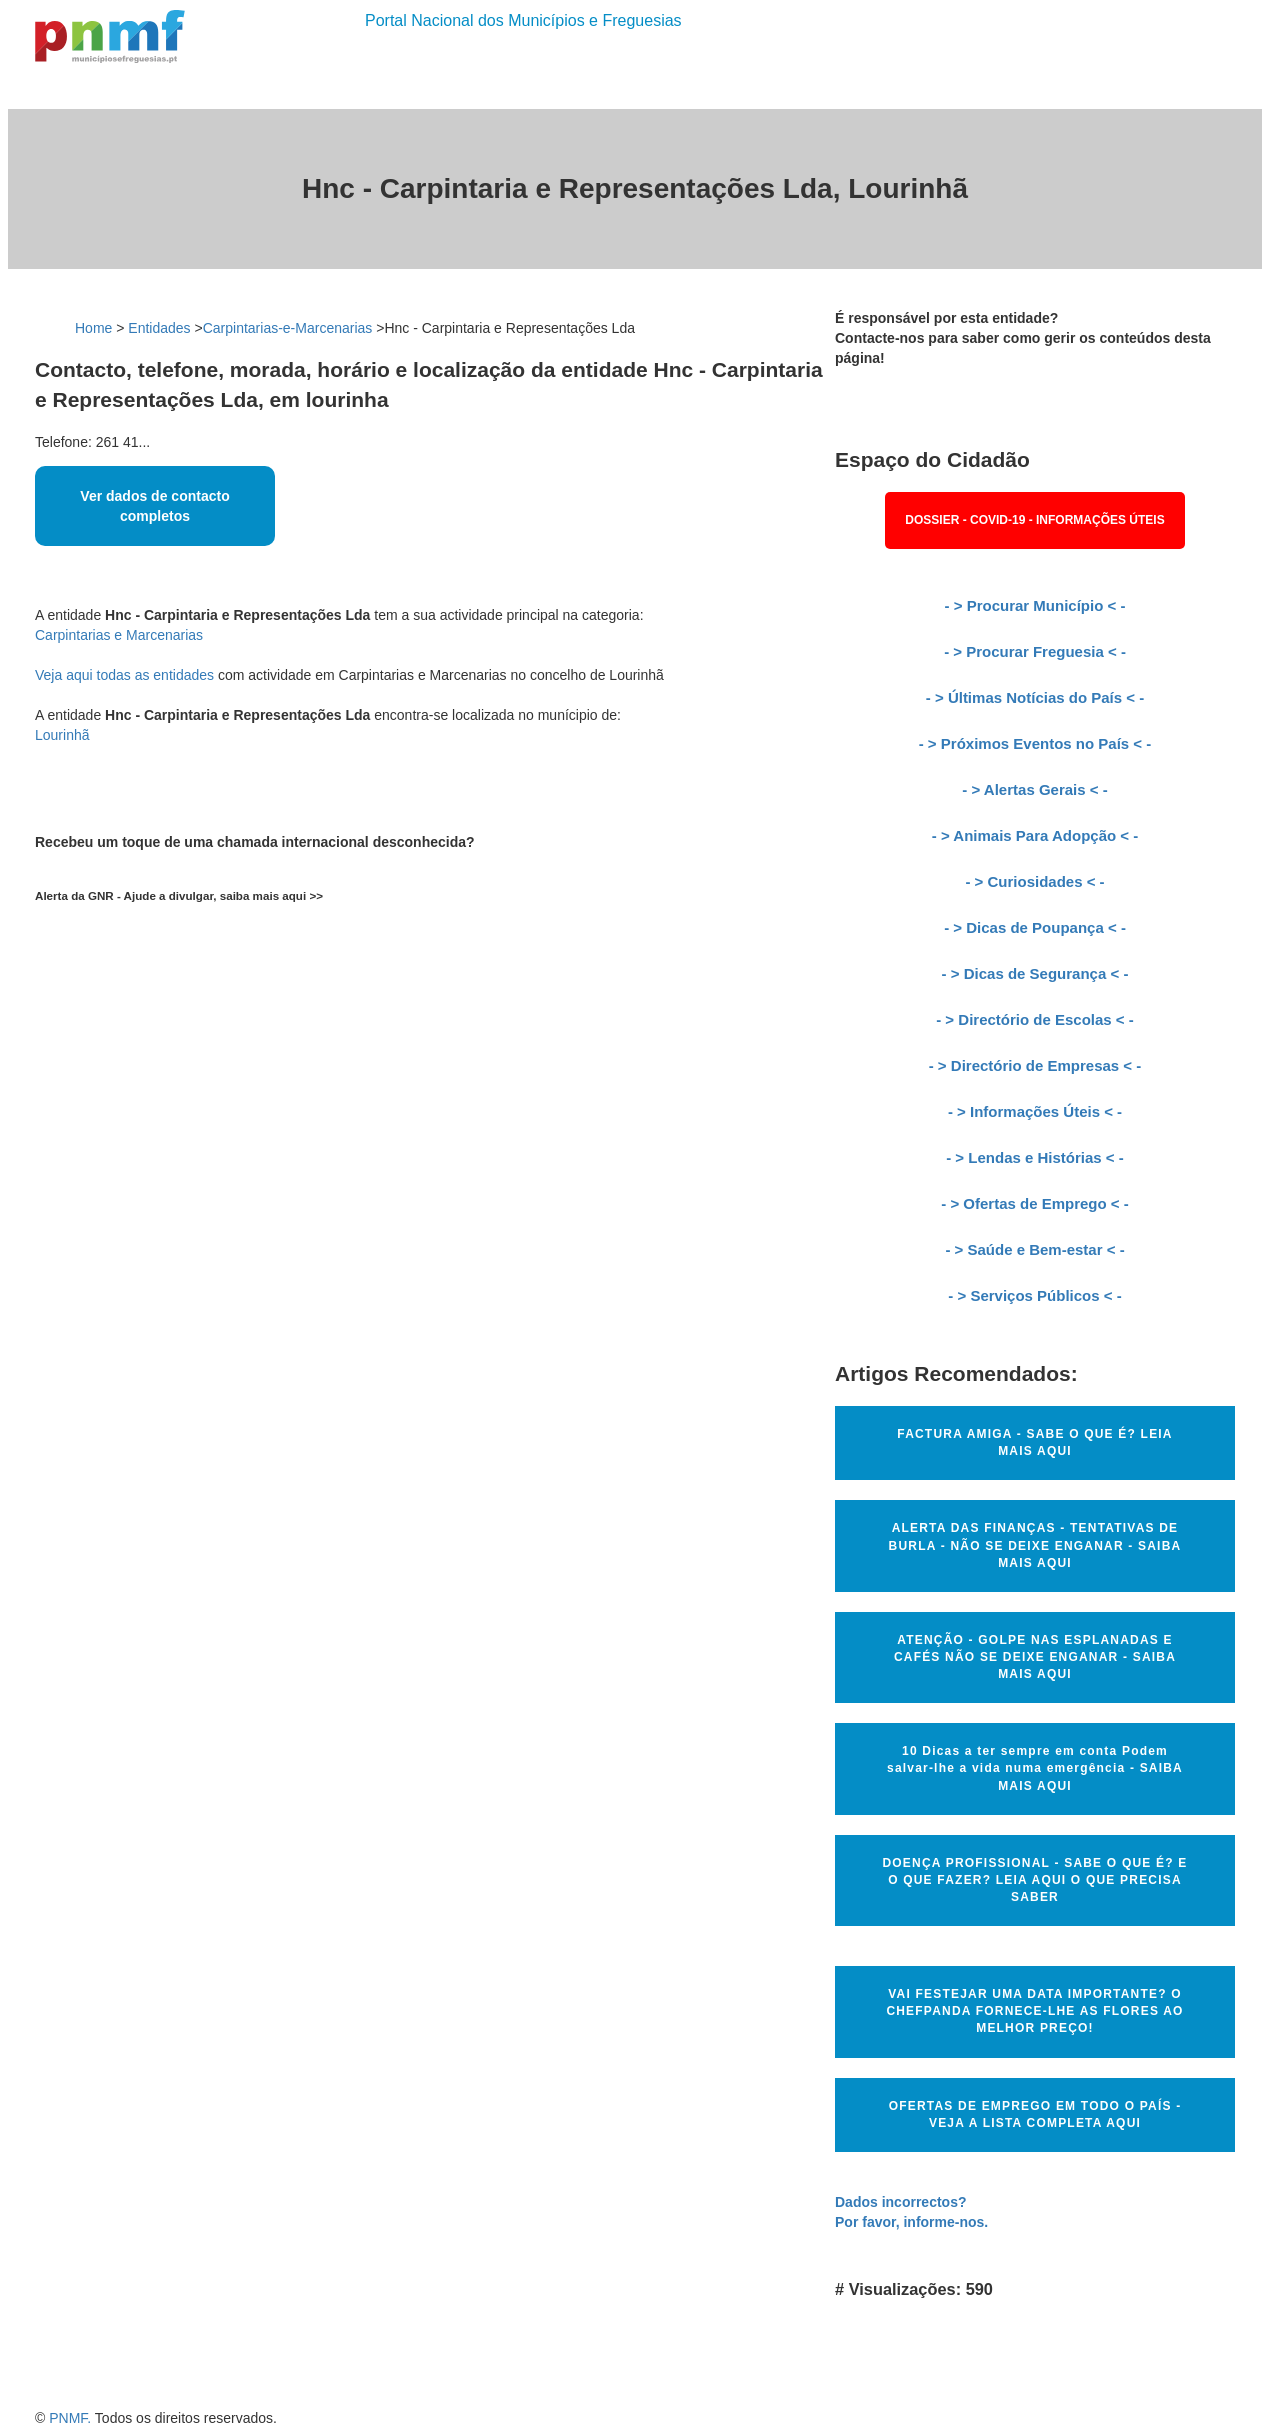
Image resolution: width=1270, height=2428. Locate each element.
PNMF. (70, 2418)
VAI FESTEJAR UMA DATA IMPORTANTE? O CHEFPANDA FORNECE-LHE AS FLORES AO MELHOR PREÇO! (1034, 2011)
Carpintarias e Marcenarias (119, 635)
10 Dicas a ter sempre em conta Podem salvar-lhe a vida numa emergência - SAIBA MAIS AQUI (1035, 1768)
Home (93, 328)
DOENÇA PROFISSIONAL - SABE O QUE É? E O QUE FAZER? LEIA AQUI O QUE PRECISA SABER (1034, 1880)
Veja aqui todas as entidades (124, 675)
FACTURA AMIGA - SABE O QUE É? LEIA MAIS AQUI (1034, 1442)
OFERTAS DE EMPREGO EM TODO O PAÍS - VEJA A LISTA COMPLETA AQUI (1035, 2114)
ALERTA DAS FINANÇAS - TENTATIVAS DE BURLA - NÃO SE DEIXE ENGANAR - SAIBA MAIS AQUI (1035, 1545)
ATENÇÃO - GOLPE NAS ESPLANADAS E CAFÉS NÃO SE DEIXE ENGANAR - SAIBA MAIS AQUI (1035, 1657)
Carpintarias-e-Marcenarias (288, 328)
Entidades (159, 328)
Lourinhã (62, 735)
